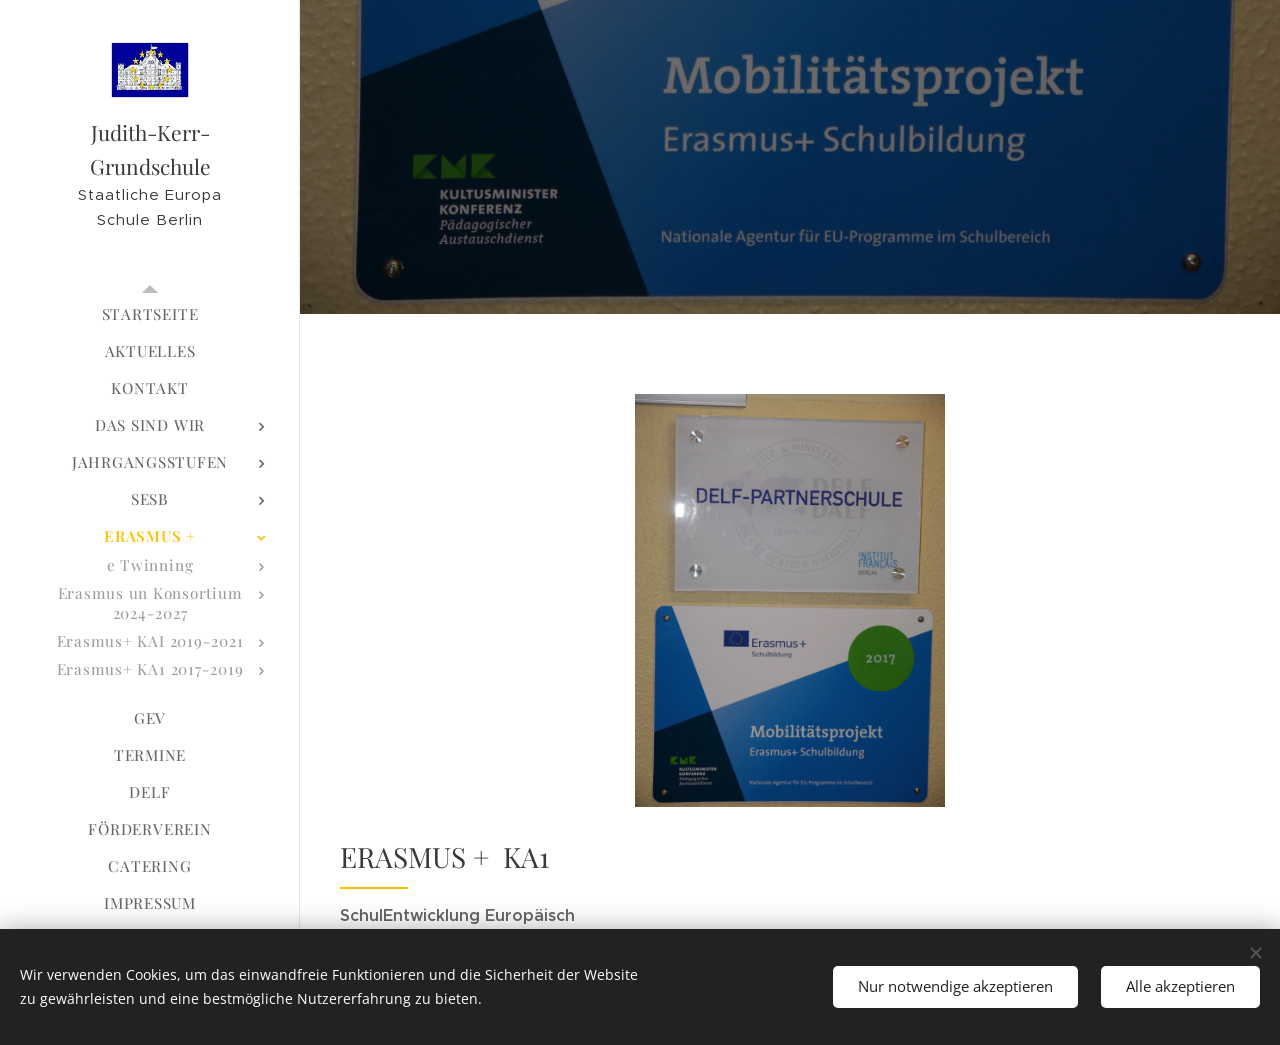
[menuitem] (150, 314)
